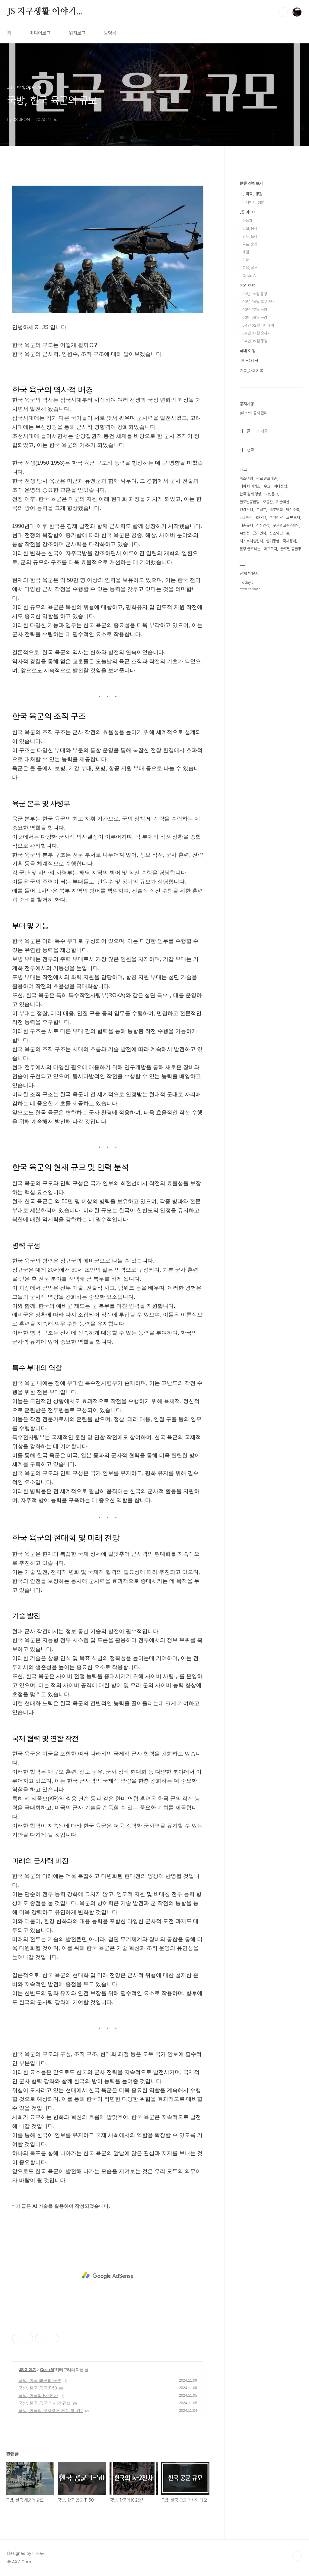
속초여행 (246, 478)
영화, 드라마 (251, 236)
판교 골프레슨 (266, 478)
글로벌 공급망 (290, 549)
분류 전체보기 (251, 183)
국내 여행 (247, 350)
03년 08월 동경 (254, 317)
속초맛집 (276, 509)
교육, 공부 (249, 267)
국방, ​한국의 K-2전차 (38, 2395)
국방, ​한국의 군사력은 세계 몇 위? (50, 2410)
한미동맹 (272, 541)
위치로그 (77, 33)
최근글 (245, 431)
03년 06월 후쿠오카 (258, 302)
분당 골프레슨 (250, 549)
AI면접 (245, 533)
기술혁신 (282, 502)
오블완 (268, 502)
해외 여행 (247, 285)
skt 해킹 (246, 517)
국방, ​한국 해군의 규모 (39, 2380)
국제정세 (289, 541)
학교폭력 (270, 549)
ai (287, 533)
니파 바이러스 (250, 486)
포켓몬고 (271, 494)
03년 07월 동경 (254, 309)
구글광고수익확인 (286, 525)
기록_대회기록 (251, 370)
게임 (245, 252)
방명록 (110, 33)
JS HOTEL (249, 360)
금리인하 (259, 533)
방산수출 (292, 509)
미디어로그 (40, 33)
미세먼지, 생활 (253, 202)
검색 (283, 12)
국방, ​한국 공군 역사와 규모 (44, 2403)
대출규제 (246, 525)
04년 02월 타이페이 (258, 325)
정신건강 (262, 525)
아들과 (247, 220)
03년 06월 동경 (254, 294)
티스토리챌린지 (251, 541)
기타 (245, 260)
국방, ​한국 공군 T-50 (37, 2388)
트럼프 (261, 509)
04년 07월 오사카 (256, 333)
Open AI (47, 2369)
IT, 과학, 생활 (251, 193)
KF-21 (261, 517)
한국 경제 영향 (250, 494)
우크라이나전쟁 (275, 486)
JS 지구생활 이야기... (44, 12)
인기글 (262, 431)
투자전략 (276, 517)
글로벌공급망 (250, 502)
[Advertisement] (107, 2275)
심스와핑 (276, 533)
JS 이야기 (27, 2369)
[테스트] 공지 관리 (253, 413)
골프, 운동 (249, 244)
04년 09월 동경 (254, 341)
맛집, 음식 (249, 228)
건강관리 (246, 509)
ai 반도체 (293, 517)
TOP (297, 2556)
